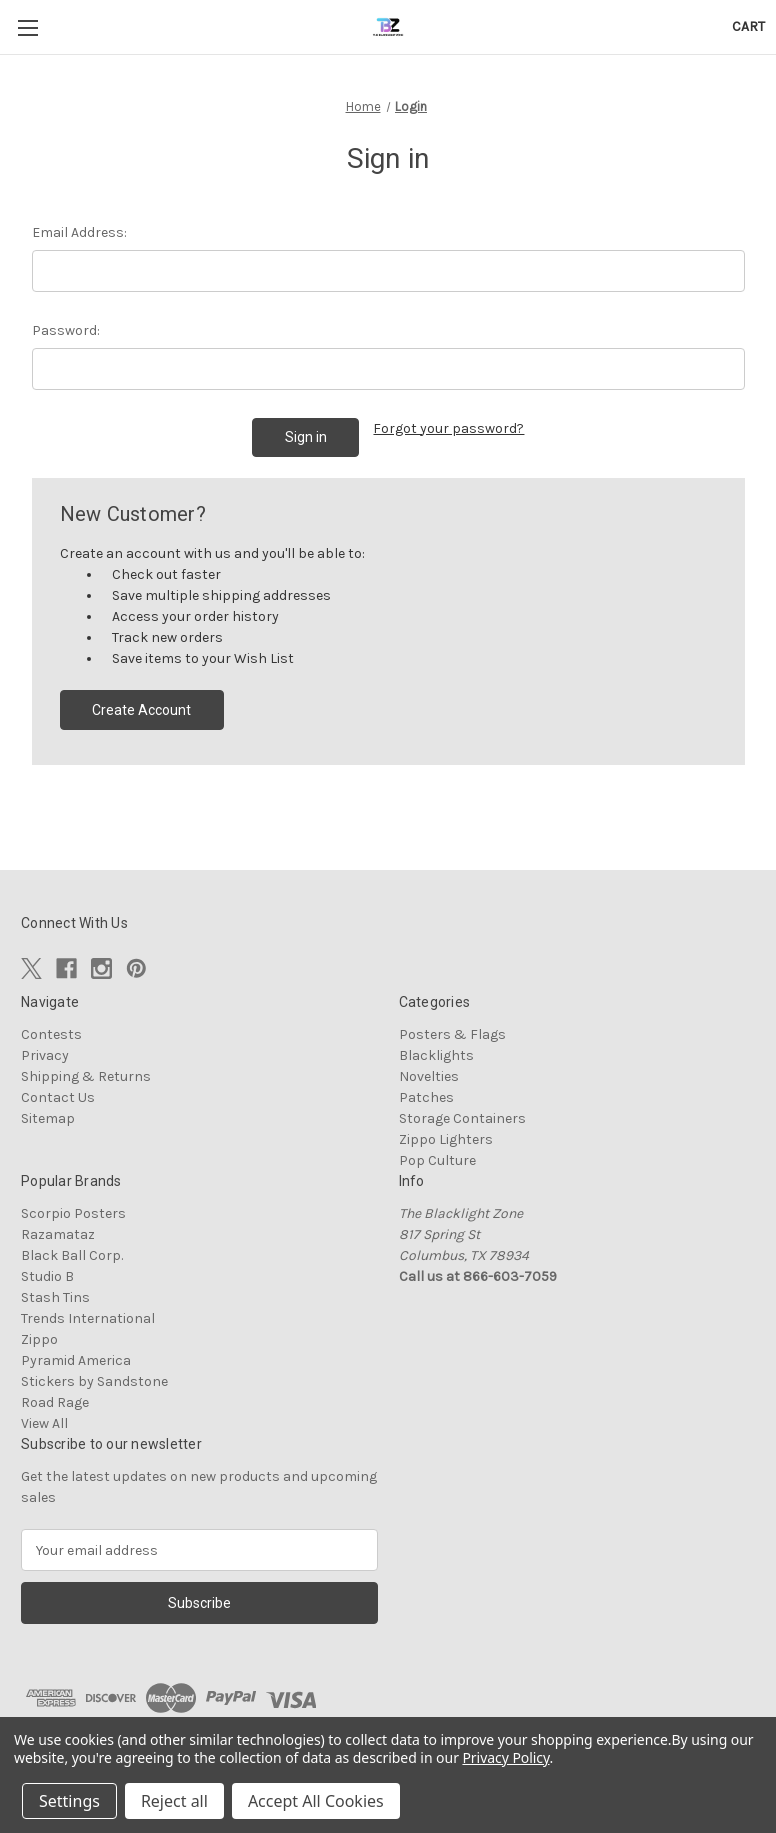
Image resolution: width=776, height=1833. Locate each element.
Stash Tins (55, 1297)
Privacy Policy (505, 1757)
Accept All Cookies (316, 1801)
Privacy (45, 1055)
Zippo (39, 1339)
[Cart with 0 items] (748, 26)
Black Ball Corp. (72, 1255)
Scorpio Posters (73, 1213)
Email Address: (79, 232)
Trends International (88, 1318)
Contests (51, 1034)
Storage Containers (462, 1118)
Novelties (429, 1076)
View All (44, 1423)
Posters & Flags (452, 1034)
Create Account (141, 710)
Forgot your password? (448, 428)
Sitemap (48, 1118)
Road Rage (55, 1402)
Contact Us (58, 1097)
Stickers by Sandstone (94, 1381)
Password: (66, 330)
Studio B (47, 1276)
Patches (426, 1097)
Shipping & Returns (86, 1076)
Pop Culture (437, 1160)
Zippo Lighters (446, 1139)
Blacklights (436, 1055)
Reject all (174, 1801)
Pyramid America (76, 1360)
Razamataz (58, 1234)
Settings (69, 1801)
